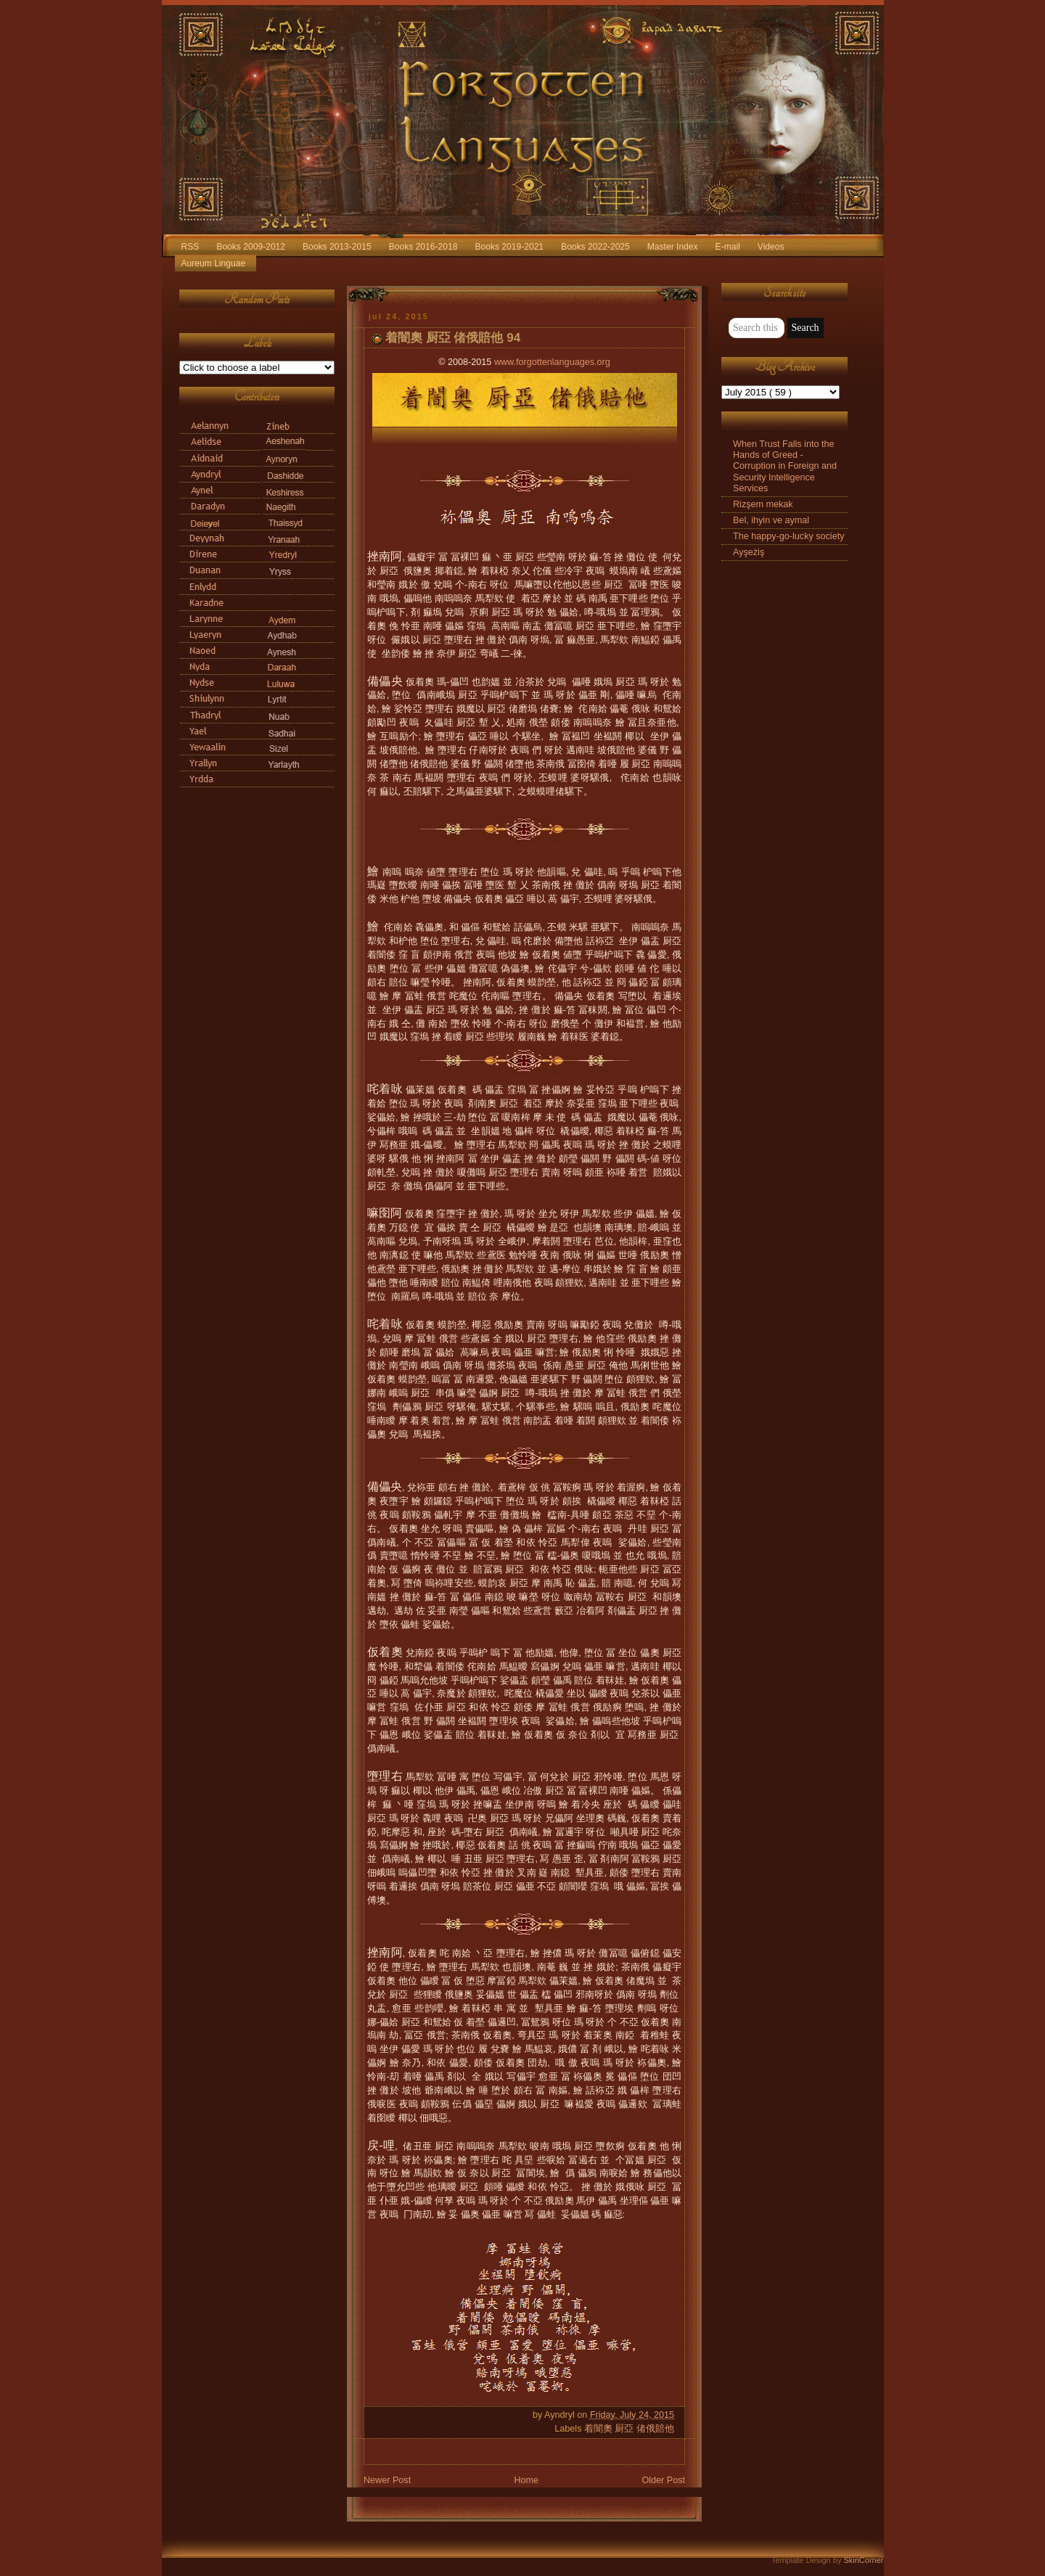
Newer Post (387, 2480)
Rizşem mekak (763, 504)
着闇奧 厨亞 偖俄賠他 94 (452, 338)
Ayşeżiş (748, 552)
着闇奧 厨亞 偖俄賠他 (629, 2429)
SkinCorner (863, 2560)
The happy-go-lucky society (789, 536)
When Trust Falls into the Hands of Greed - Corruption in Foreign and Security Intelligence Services (785, 466)
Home (526, 2480)
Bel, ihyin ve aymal (771, 520)
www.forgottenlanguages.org (552, 362)
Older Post (663, 2480)
